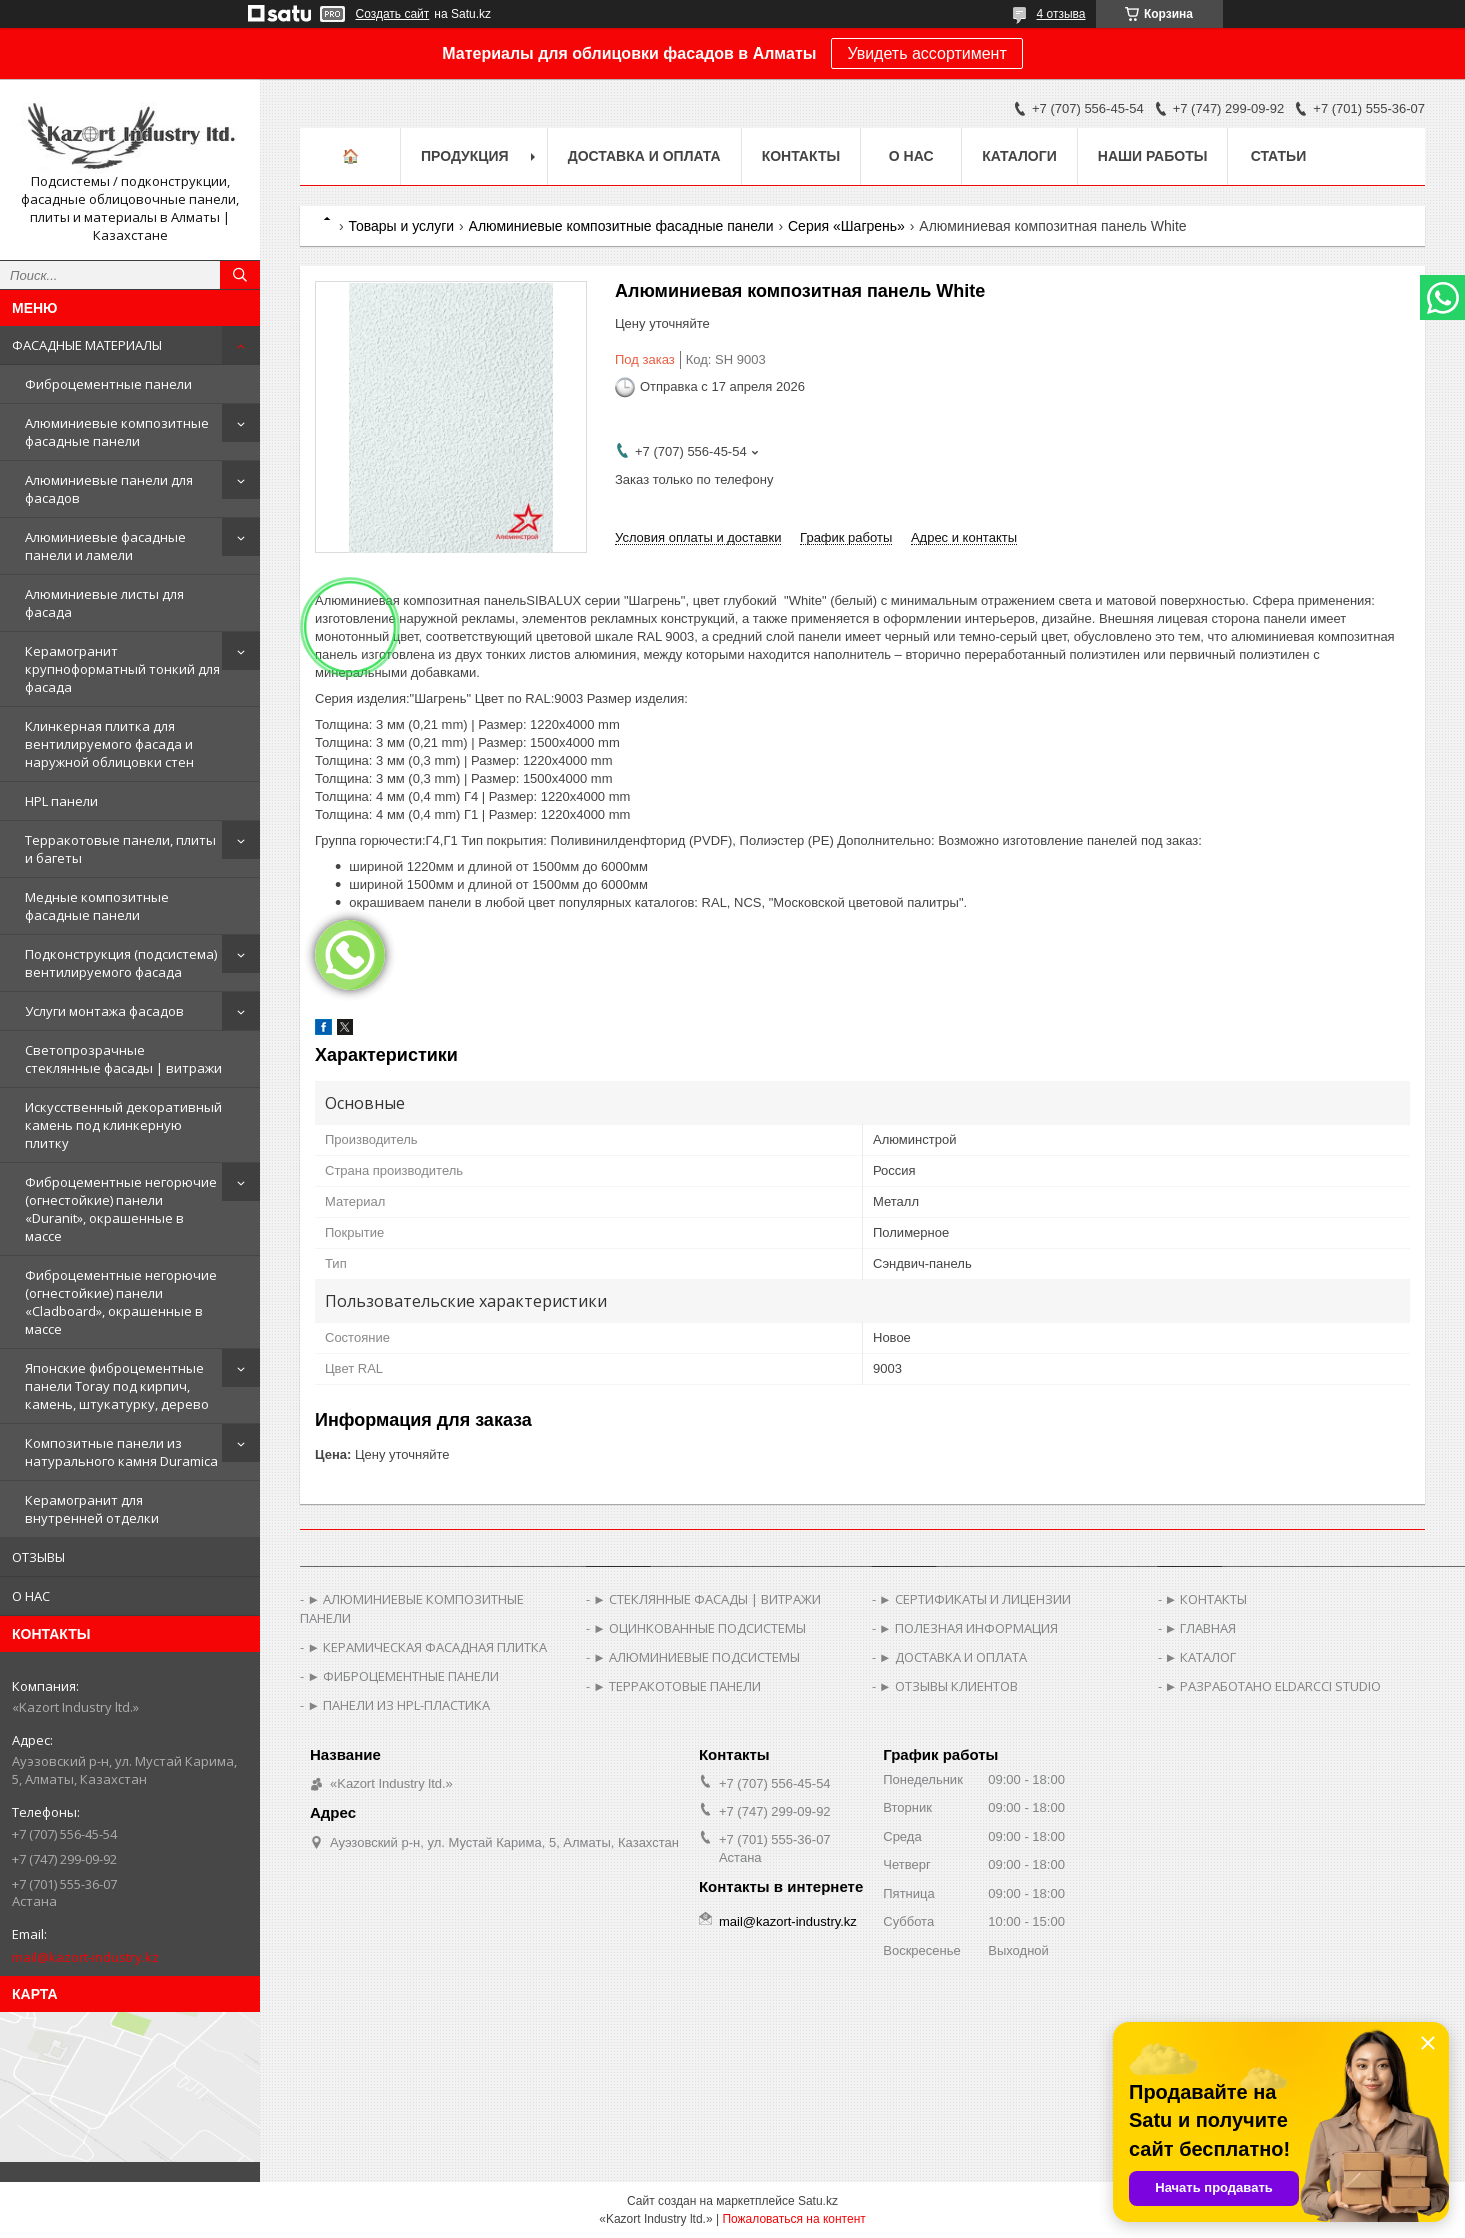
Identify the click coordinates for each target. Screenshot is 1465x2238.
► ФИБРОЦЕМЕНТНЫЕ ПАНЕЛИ (403, 1676)
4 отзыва (1061, 14)
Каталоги (1019, 156)
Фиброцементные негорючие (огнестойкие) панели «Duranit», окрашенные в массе (121, 1209)
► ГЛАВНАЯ (1201, 1628)
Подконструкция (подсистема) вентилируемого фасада (121, 963)
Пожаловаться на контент (793, 2219)
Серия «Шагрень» (846, 226)
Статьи (1279, 156)
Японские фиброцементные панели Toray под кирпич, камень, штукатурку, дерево (117, 1386)
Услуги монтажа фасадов (104, 1011)
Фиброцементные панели (108, 384)
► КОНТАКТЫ (1206, 1599)
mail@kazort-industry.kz (85, 1957)
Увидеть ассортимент (926, 53)
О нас (911, 156)
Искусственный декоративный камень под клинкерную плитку (123, 1125)
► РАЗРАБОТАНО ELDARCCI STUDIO (1273, 1686)
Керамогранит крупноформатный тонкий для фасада (122, 669)
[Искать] (240, 275)
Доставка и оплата (644, 156)
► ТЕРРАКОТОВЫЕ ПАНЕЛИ (677, 1686)
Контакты (801, 156)
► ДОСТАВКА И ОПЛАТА (953, 1657)
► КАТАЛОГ (1201, 1657)
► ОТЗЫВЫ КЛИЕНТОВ (948, 1686)
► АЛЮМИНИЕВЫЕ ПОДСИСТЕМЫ (696, 1657)
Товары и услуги (401, 226)
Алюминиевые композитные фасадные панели (117, 432)
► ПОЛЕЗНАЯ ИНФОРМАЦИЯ (968, 1628)
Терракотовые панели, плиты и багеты (120, 849)
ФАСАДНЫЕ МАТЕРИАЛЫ (87, 345)
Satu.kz (818, 2201)
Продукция (465, 156)
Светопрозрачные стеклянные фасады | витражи (123, 1059)
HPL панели (61, 801)
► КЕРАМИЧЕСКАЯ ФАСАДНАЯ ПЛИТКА (427, 1647)
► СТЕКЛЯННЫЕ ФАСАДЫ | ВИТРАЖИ (707, 1599)
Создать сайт (393, 14)
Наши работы (1153, 156)
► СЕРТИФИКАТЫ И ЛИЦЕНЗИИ (975, 1599)
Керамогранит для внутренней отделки (92, 1509)
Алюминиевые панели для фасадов (109, 489)
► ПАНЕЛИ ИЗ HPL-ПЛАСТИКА (398, 1705)
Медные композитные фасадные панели (97, 906)
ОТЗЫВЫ (38, 1557)
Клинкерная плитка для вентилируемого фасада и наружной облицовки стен (109, 744)
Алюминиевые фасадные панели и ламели (105, 546)
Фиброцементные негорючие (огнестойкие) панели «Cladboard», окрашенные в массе (121, 1302)
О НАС (31, 1596)
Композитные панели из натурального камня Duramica (121, 1452)
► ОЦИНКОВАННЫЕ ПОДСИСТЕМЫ (699, 1628)
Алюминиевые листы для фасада (104, 603)
